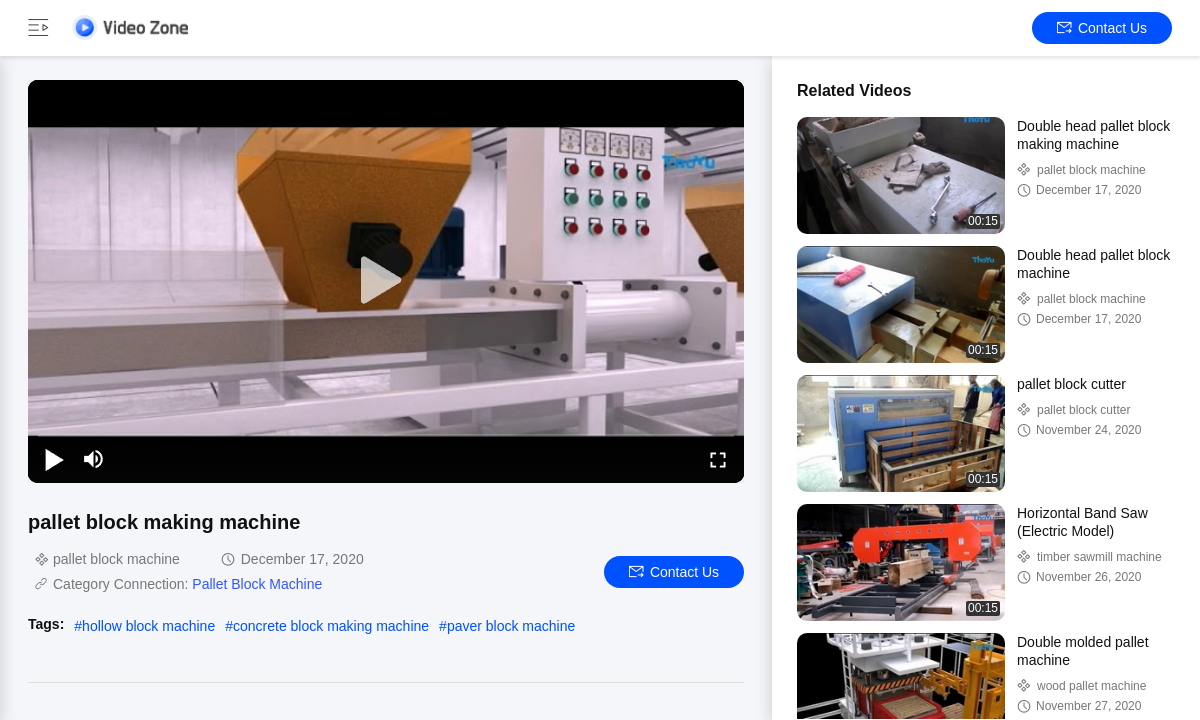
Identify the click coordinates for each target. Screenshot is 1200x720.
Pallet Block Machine (257, 584)
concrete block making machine (331, 626)
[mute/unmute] (94, 459)
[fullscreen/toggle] (718, 459)
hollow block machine (148, 626)
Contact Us (1102, 28)
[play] (386, 281)
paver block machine (511, 626)
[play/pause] (54, 459)
